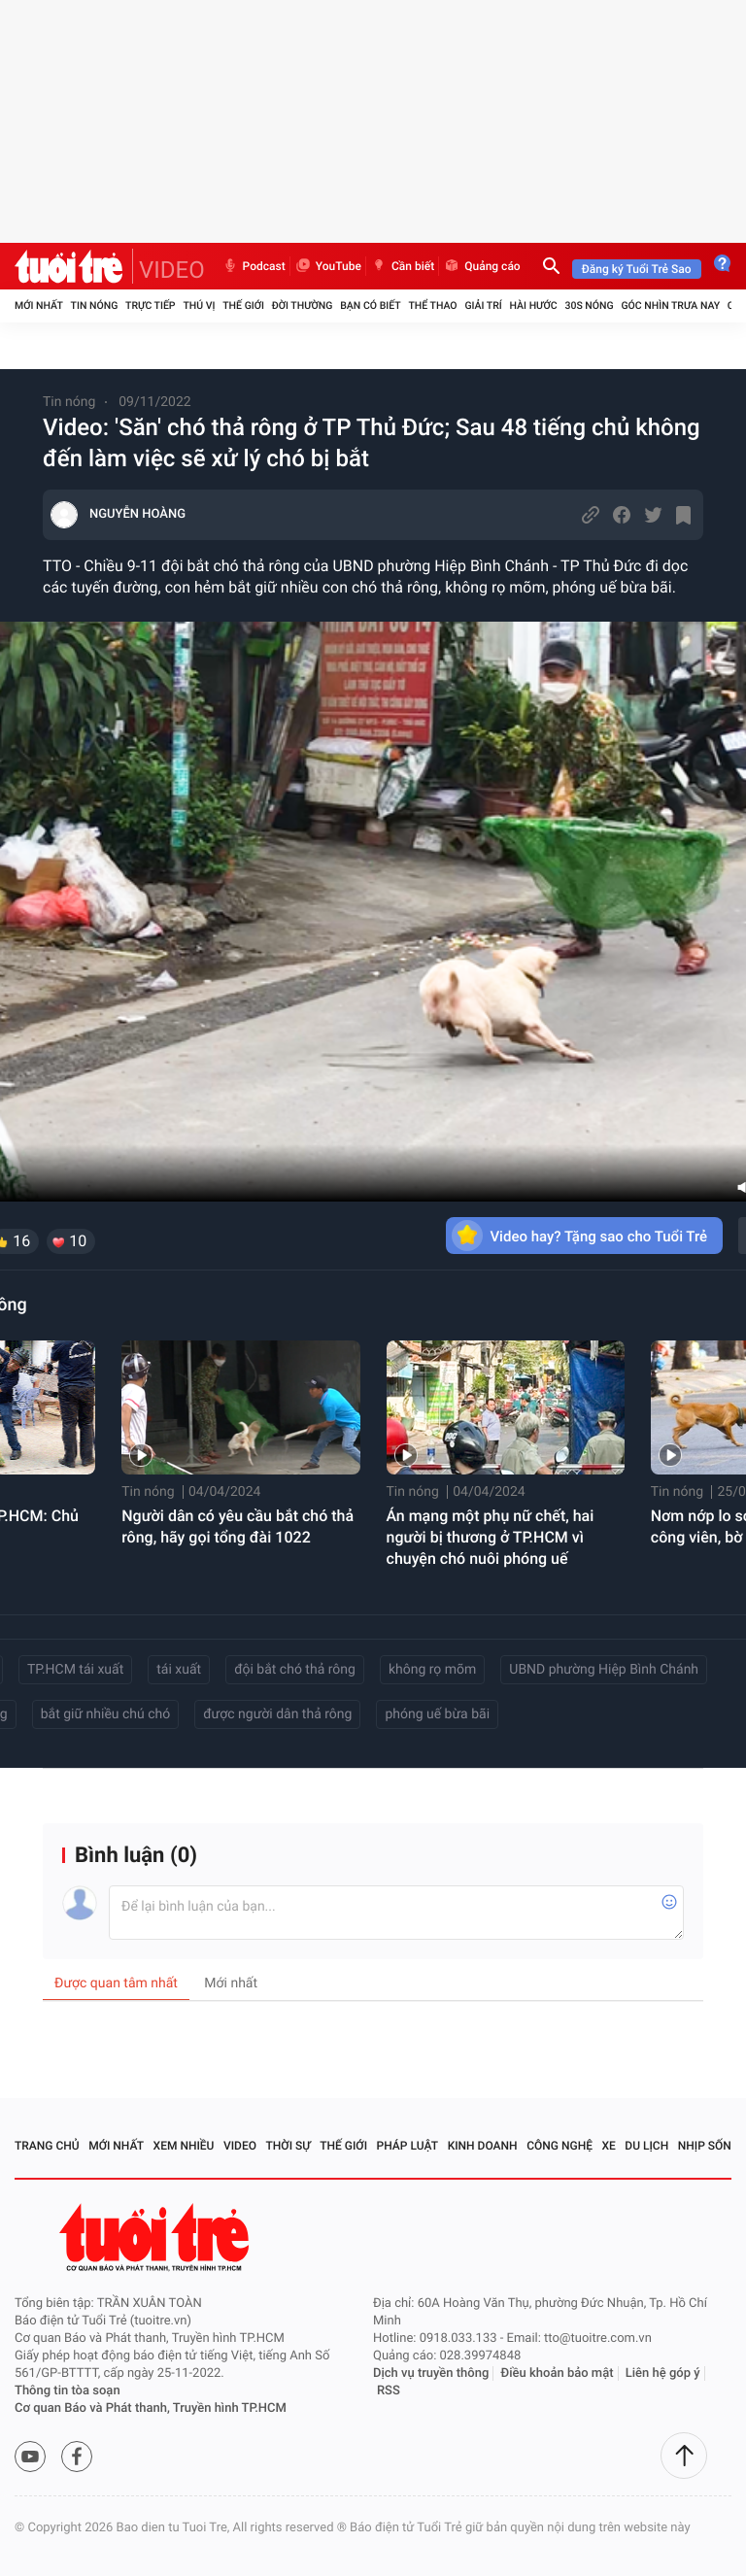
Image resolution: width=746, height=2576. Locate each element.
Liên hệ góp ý (663, 2373)
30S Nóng (588, 305)
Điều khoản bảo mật (557, 2373)
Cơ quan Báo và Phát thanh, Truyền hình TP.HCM (151, 2408)
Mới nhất (39, 305)
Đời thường (302, 305)
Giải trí (482, 305)
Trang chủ (47, 2145)
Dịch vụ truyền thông (431, 2373)
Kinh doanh (483, 2145)
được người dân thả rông (277, 1714)
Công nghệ (559, 2145)
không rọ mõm (432, 1670)
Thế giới (243, 305)
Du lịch (646, 2145)
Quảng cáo (482, 266)
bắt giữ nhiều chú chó (106, 1714)
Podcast (253, 266)
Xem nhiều (184, 2145)
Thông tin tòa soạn (67, 2391)
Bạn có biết (370, 305)
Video (239, 2145)
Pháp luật (408, 2145)
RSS (388, 2391)
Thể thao (432, 305)
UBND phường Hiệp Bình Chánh (603, 1670)
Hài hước (534, 305)
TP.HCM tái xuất (75, 1670)
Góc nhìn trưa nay (670, 305)
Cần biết (402, 266)
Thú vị (199, 305)
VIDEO (172, 270)
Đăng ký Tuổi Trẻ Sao (637, 269)
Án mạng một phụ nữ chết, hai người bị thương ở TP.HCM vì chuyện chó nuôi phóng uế (490, 1537)
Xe (608, 2145)
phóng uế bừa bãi (437, 1714)
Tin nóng (95, 305)
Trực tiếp (150, 305)
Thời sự (288, 2145)
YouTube (327, 266)
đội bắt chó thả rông (295, 1670)
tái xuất (178, 1670)
